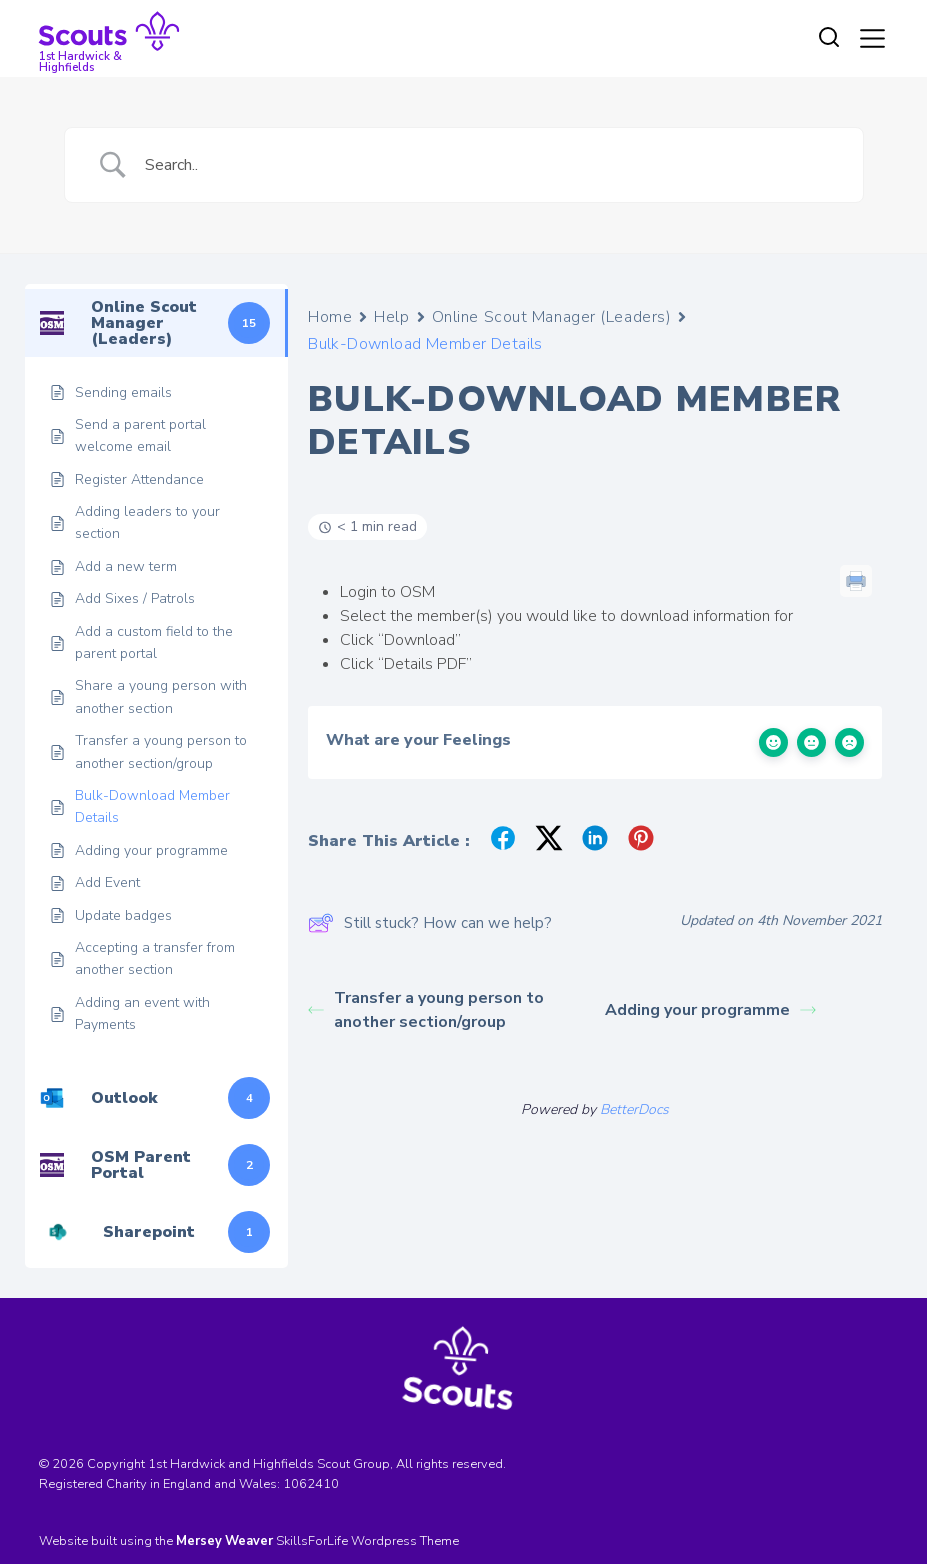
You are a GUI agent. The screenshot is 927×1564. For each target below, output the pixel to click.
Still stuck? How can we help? (430, 923)
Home (330, 317)
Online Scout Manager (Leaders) (552, 317)
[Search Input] (489, 165)
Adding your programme (710, 1010)
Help (391, 317)
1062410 (311, 1484)
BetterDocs (634, 1109)
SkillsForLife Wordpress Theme (367, 1541)
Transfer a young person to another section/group (426, 1010)
